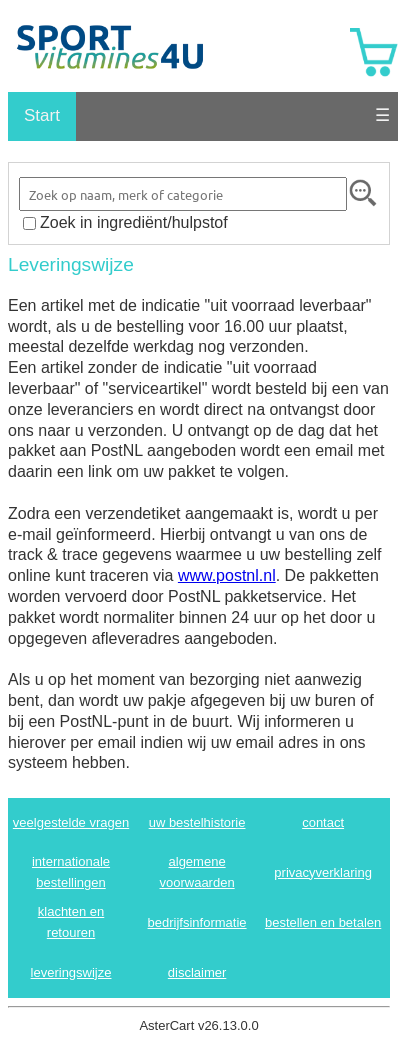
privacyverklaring (323, 872)
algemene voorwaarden (196, 872)
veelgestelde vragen (71, 822)
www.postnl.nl (227, 575)
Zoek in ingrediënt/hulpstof (134, 222)
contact (323, 822)
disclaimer (197, 972)
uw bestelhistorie (197, 822)
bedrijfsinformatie (197, 922)
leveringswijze (71, 972)
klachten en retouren (71, 922)
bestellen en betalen (323, 922)
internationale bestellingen (71, 872)
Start (42, 115)
